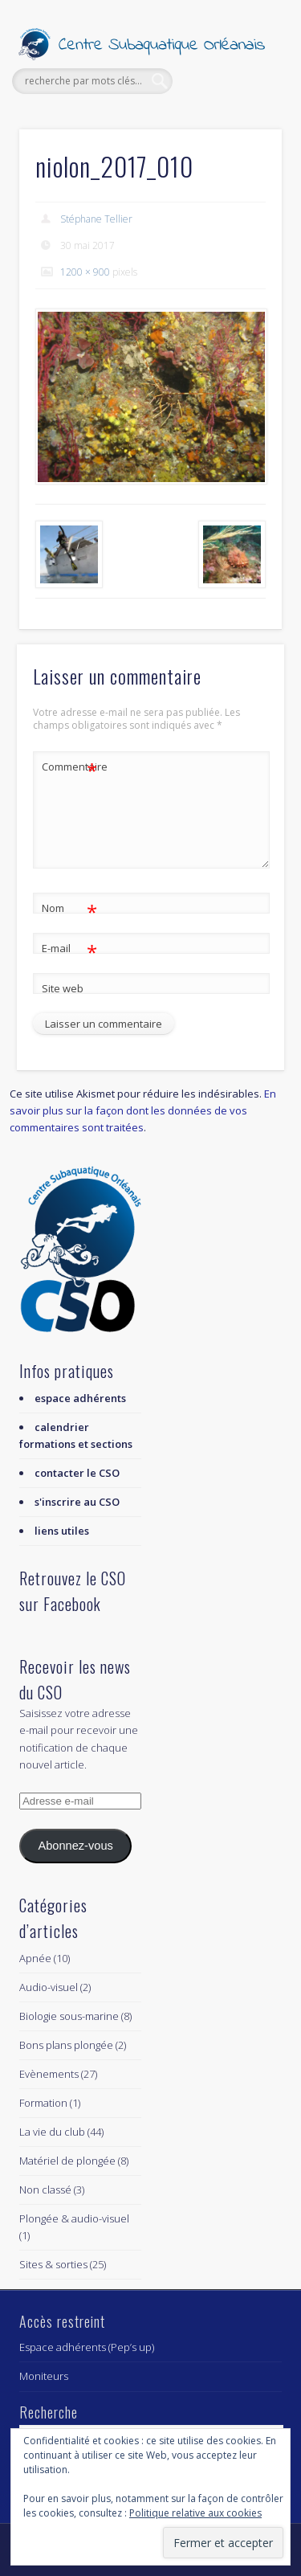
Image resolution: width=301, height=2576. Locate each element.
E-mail (69, 948)
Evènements (49, 2074)
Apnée (35, 1958)
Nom (69, 908)
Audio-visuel (48, 1987)
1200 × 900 (85, 272)
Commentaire (70, 767)
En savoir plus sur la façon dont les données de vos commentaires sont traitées (143, 1110)
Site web (62, 988)
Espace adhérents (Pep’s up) (86, 2347)
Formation (43, 2103)
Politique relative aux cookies (195, 2513)
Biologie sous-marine (69, 2016)
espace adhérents (80, 1398)
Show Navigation (243, 144)
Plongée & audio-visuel (74, 2218)
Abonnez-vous (75, 1845)
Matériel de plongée (67, 2160)
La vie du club (52, 2131)
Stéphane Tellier (96, 219)
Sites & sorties (53, 2264)
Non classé (45, 2189)
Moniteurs (43, 2376)
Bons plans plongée (66, 2045)
